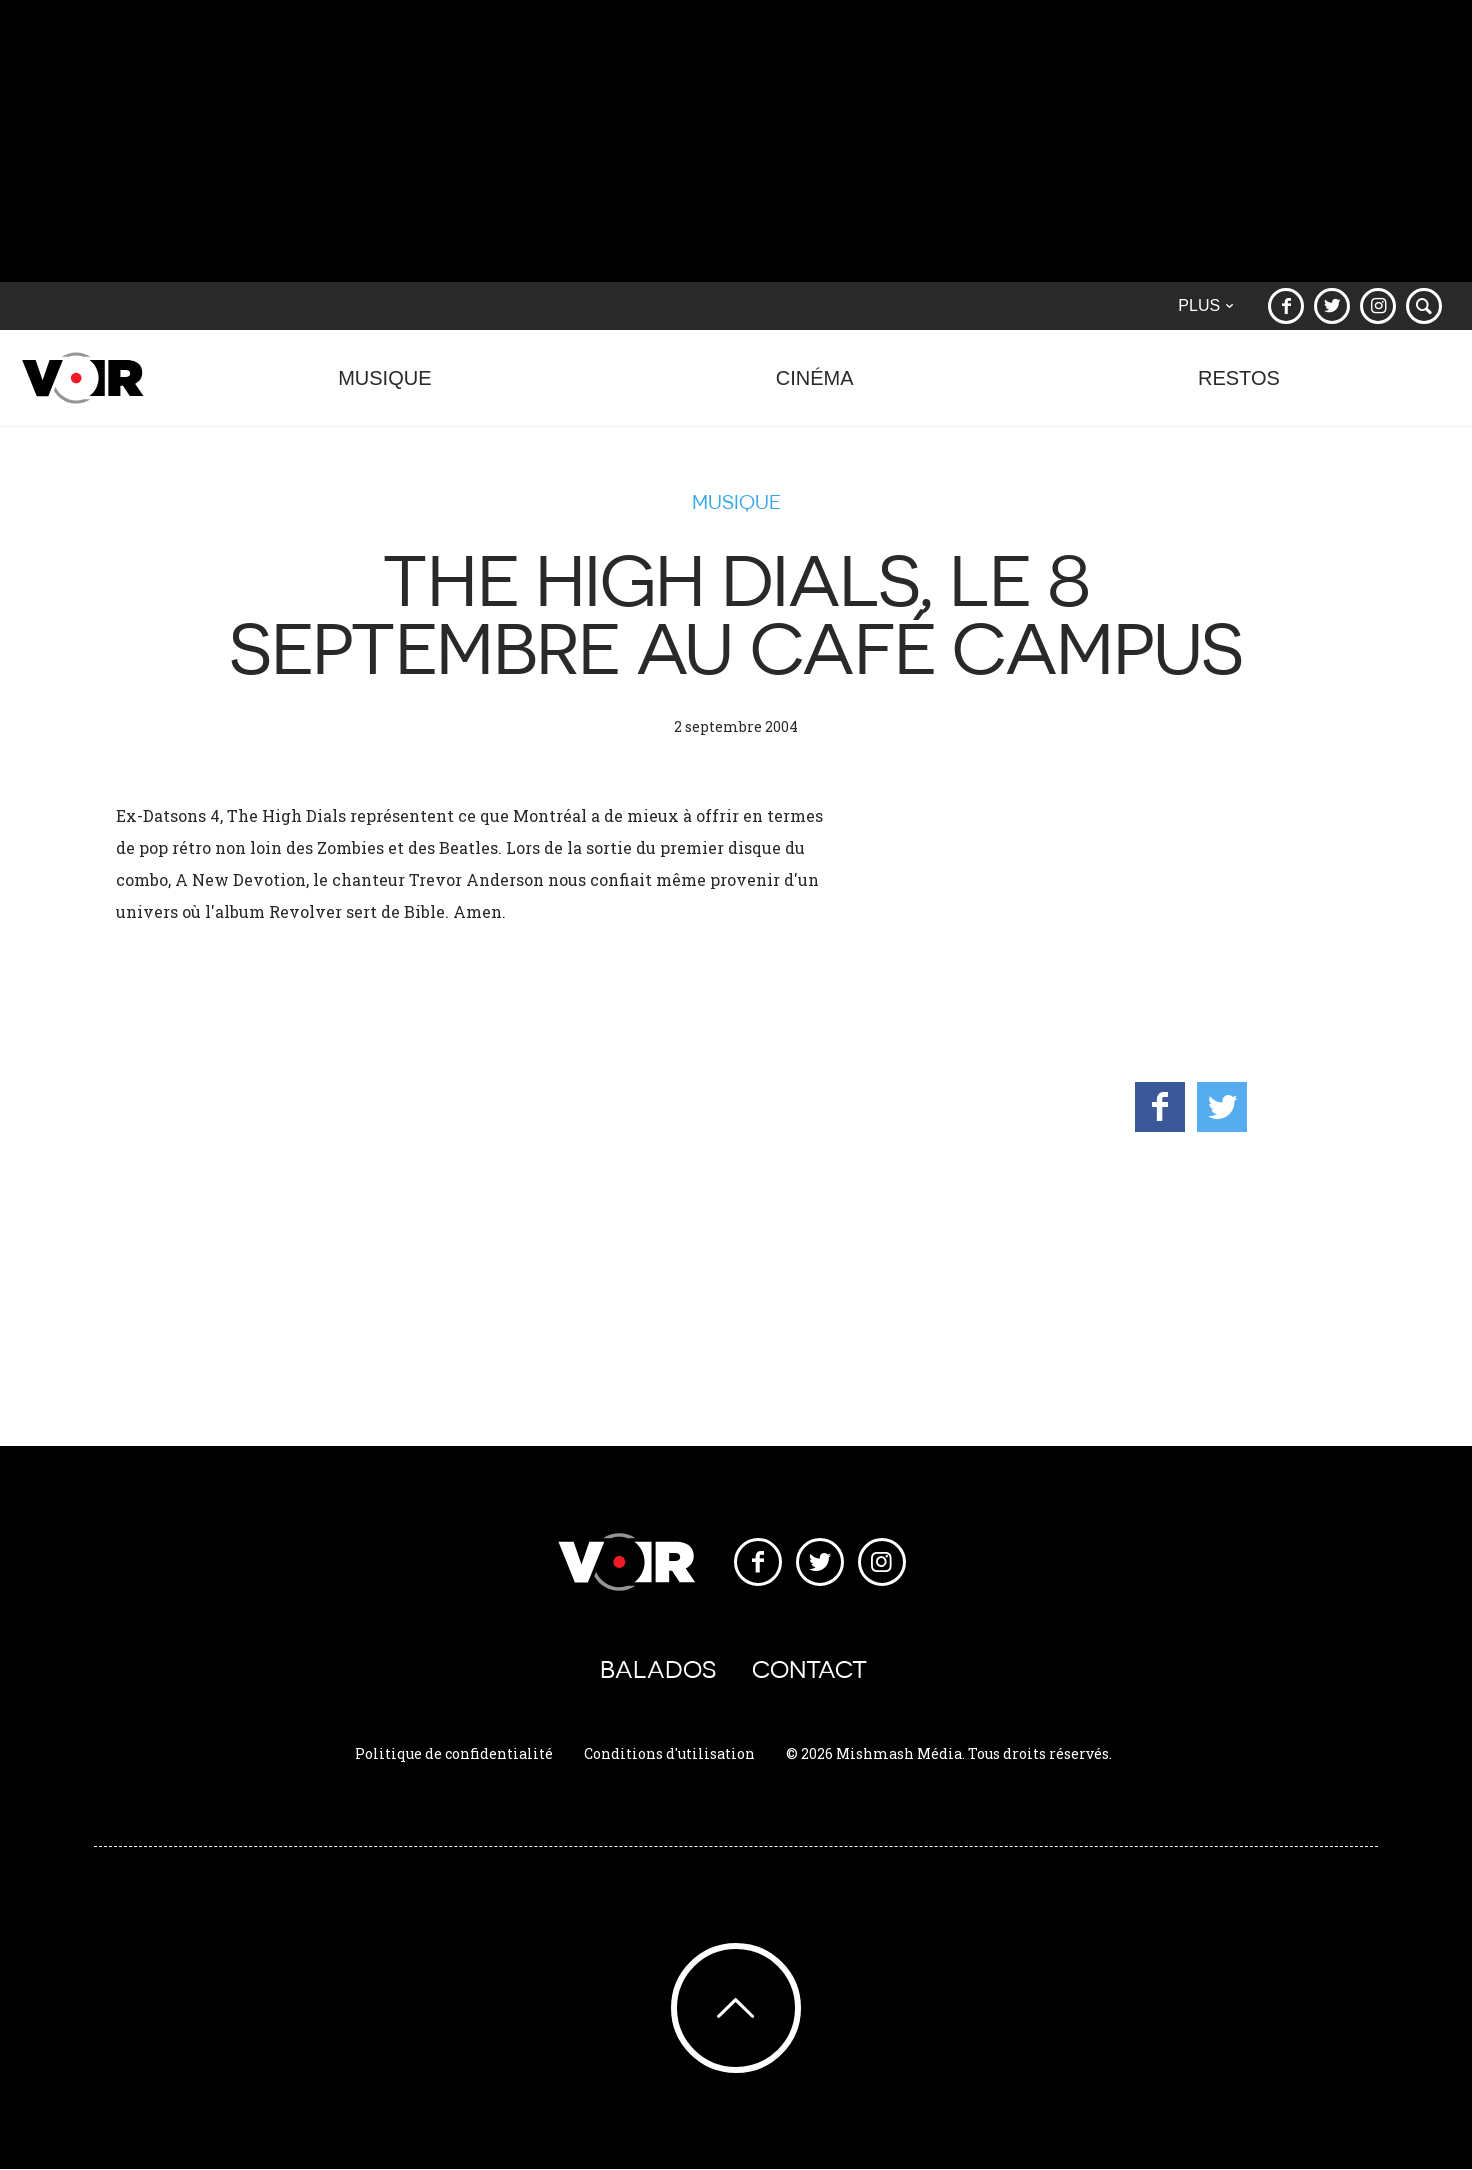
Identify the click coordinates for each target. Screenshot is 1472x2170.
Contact (809, 1669)
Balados (658, 1669)
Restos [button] (1239, 388)
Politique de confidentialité (454, 1753)
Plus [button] (1205, 305)
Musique (736, 502)
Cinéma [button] (815, 388)
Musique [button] (385, 388)
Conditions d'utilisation (669, 1753)
